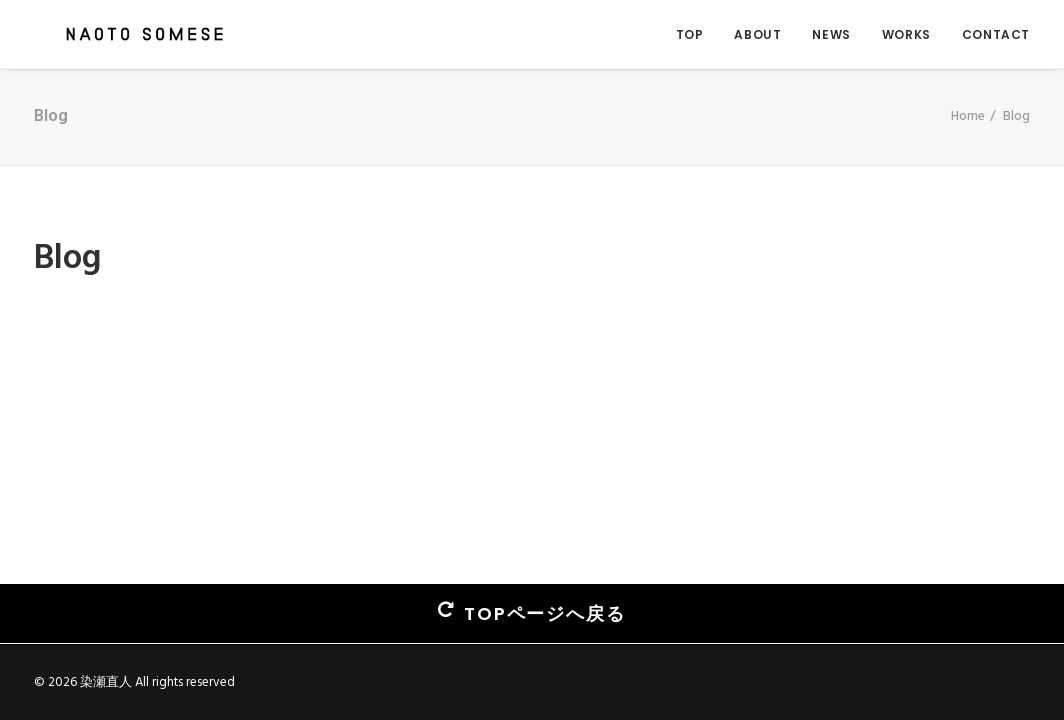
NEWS (831, 34)
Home (968, 116)
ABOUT (757, 34)
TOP (690, 34)
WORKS (906, 34)
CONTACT (996, 34)
